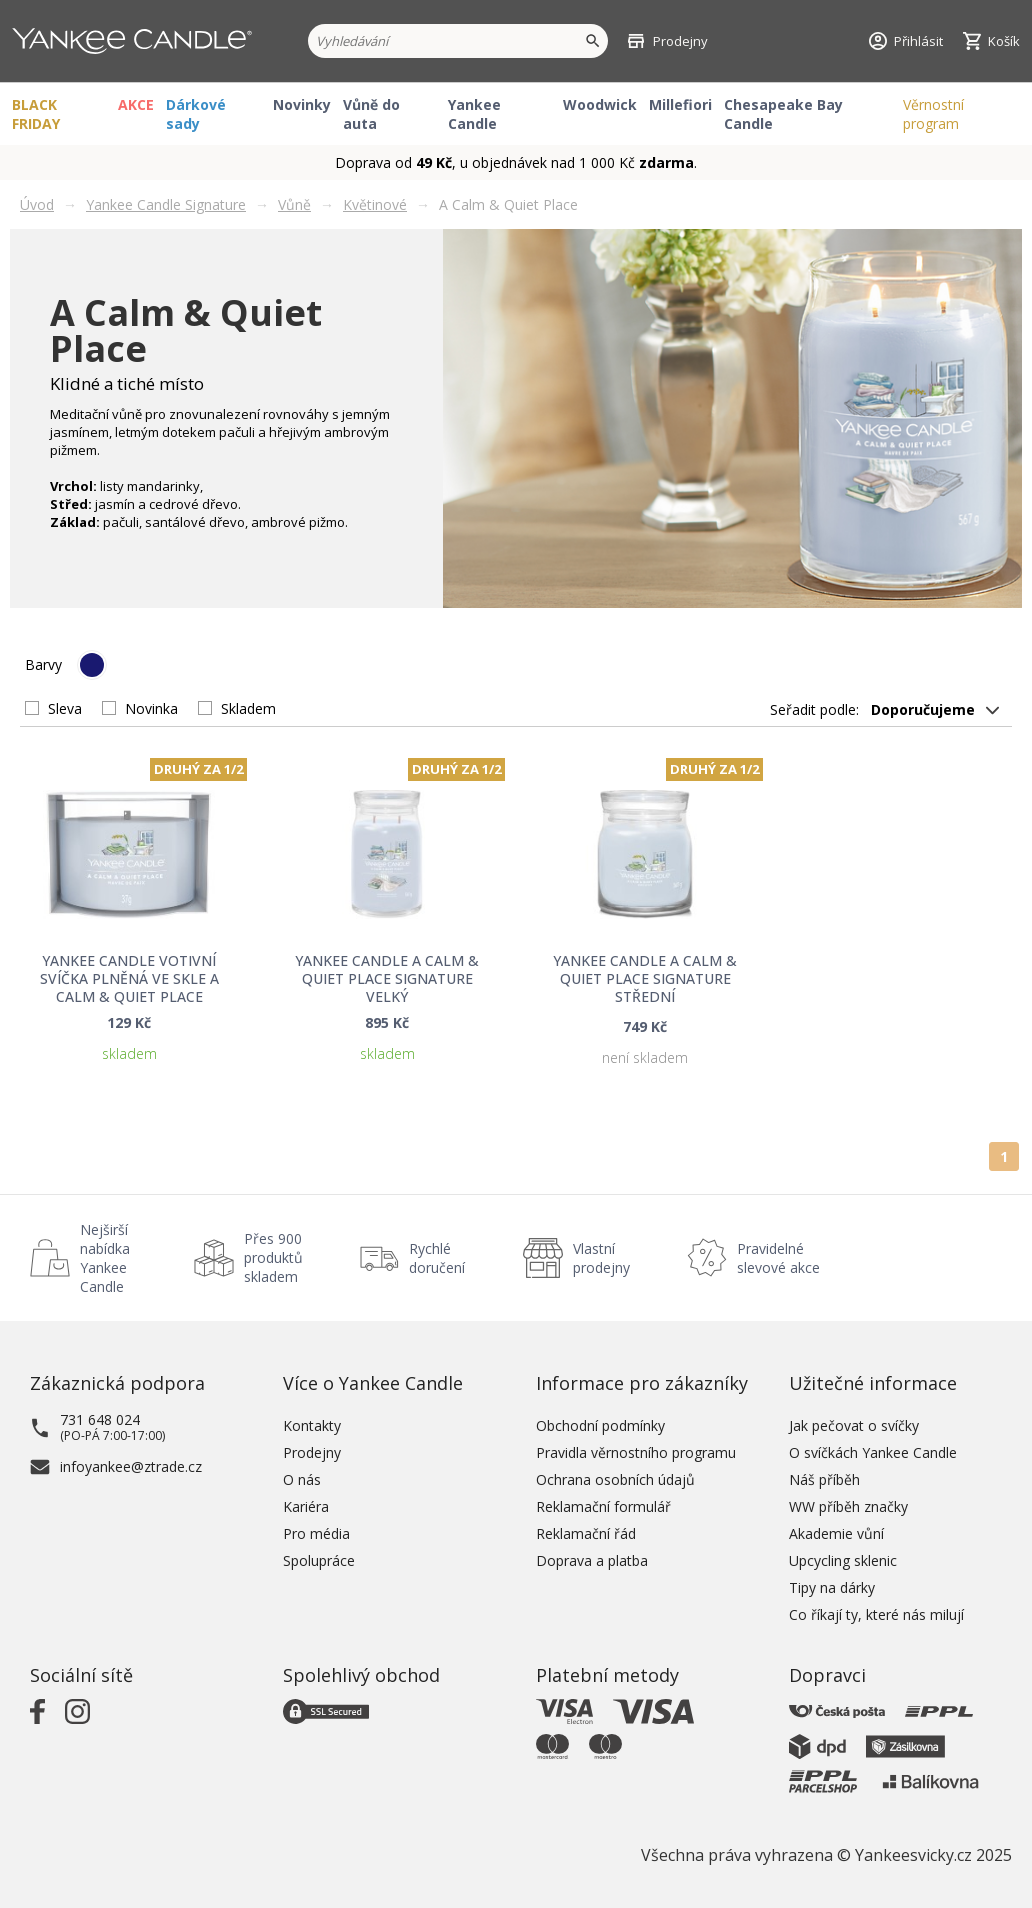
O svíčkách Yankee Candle (873, 1452)
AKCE (136, 104)
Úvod (37, 204)
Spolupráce (319, 1560)
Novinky (302, 104)
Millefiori (680, 104)
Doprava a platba (592, 1560)
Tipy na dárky (832, 1587)
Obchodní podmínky (600, 1425)
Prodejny (312, 1452)
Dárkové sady (196, 114)
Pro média (316, 1533)
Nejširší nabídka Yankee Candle (105, 1258)
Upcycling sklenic (843, 1560)
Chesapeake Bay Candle (783, 114)
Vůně (294, 204)
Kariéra (306, 1506)
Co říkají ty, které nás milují (876, 1614)
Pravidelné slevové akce (778, 1258)
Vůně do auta (371, 114)
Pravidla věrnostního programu (636, 1452)
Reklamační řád (586, 1533)
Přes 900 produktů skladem (273, 1257)
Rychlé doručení (437, 1258)
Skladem (248, 708)
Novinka (151, 708)
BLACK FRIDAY (36, 114)
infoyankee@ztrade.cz (131, 1466)
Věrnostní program (933, 114)
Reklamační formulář (603, 1506)
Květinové (375, 204)
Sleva (65, 708)
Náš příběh (824, 1479)
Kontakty (312, 1425)
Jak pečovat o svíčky (854, 1425)
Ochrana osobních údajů (615, 1479)
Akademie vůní (836, 1533)
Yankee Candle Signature (166, 204)
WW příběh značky (848, 1506)
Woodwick (600, 104)
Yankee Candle (474, 114)
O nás (302, 1479)
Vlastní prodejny (601, 1258)
